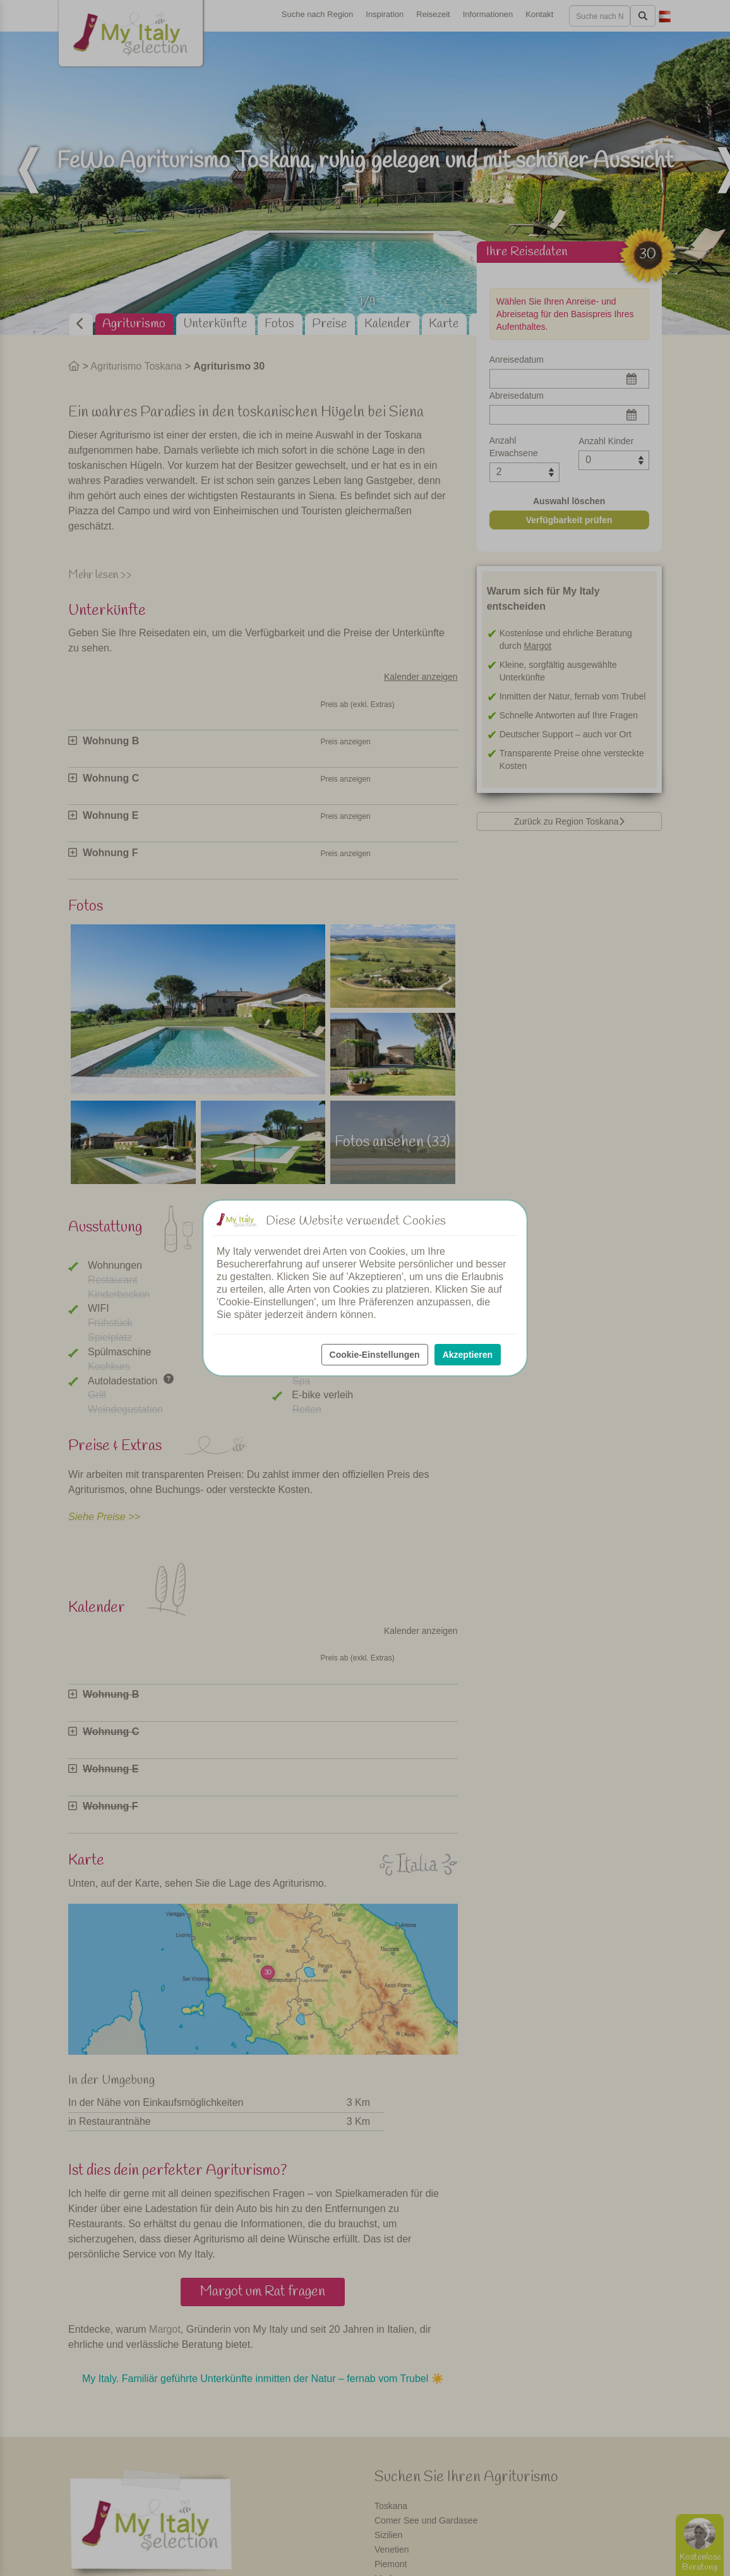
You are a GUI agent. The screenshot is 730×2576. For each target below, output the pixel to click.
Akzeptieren (468, 1355)
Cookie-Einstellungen (375, 1355)
